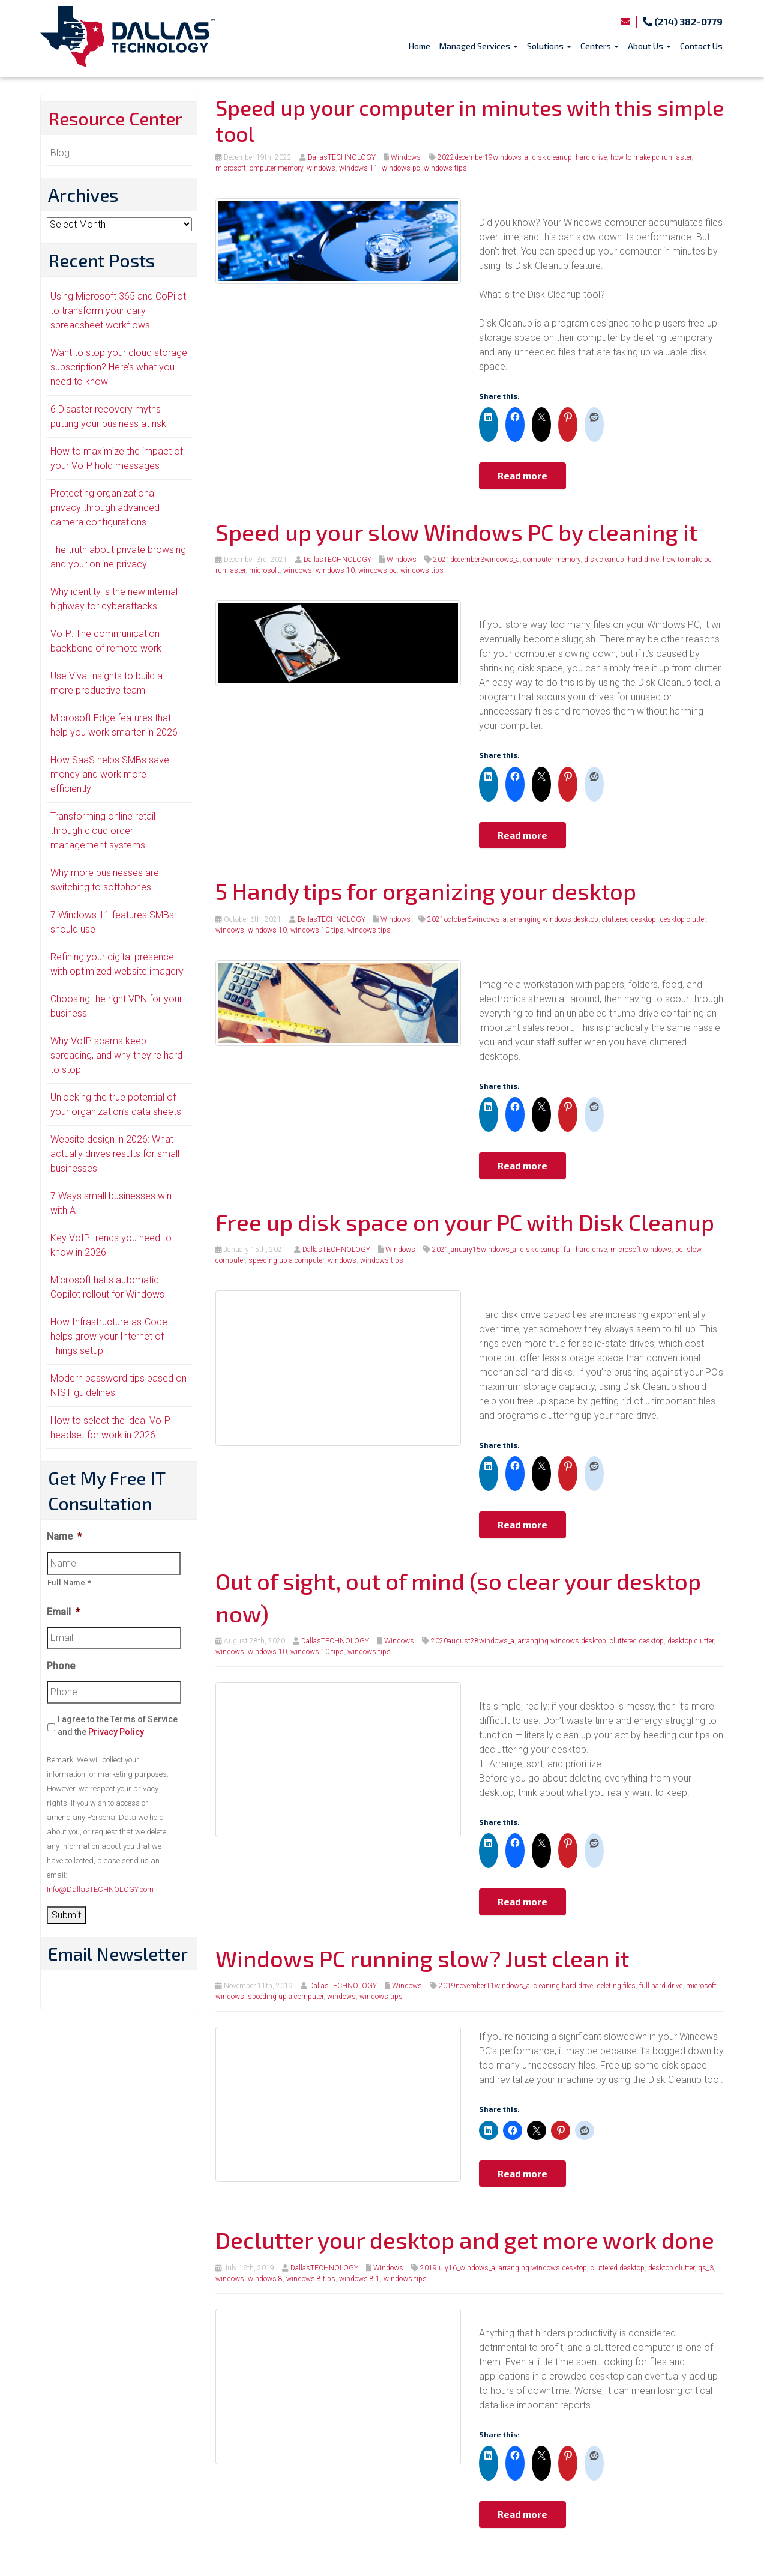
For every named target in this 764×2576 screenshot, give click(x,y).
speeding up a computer (286, 1260)
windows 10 (335, 570)
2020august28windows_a (472, 1641)
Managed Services (478, 46)
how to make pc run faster (650, 157)
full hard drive (585, 1249)
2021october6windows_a (467, 919)
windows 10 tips (317, 930)
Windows (406, 157)
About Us (649, 46)
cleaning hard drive (563, 1986)
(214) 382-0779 (683, 21)
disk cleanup (552, 157)
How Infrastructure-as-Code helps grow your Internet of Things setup (108, 1336)
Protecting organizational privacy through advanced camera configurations (105, 508)
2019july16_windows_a (457, 2268)
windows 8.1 (359, 2279)
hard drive (591, 157)
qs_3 (706, 2268)
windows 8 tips (310, 2279)
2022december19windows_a (483, 157)
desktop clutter (683, 919)
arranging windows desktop (554, 919)
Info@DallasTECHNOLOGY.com (100, 1889)
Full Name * (69, 1582)
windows (321, 168)
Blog (60, 153)
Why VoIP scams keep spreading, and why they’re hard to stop (116, 1055)
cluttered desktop (629, 919)
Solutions (549, 46)
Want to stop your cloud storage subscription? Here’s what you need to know (118, 367)
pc (679, 1249)
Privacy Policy (116, 1732)
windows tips (445, 168)
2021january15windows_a (474, 1249)
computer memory (551, 559)
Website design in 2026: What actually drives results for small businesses (114, 1154)
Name (64, 1536)
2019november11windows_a (484, 1986)
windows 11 (358, 168)
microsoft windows (641, 1249)
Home (419, 46)
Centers (599, 46)
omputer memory (276, 168)
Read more (522, 475)
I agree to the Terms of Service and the (118, 1725)
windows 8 (265, 2279)
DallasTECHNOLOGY (342, 157)
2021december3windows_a (476, 559)
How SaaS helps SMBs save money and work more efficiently (109, 774)
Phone (61, 1666)
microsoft (230, 168)
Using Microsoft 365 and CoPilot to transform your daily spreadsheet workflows (118, 311)
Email (63, 1612)
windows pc (401, 168)
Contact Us (701, 46)
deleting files (616, 1986)
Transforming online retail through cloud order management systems (102, 831)
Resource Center (115, 118)
